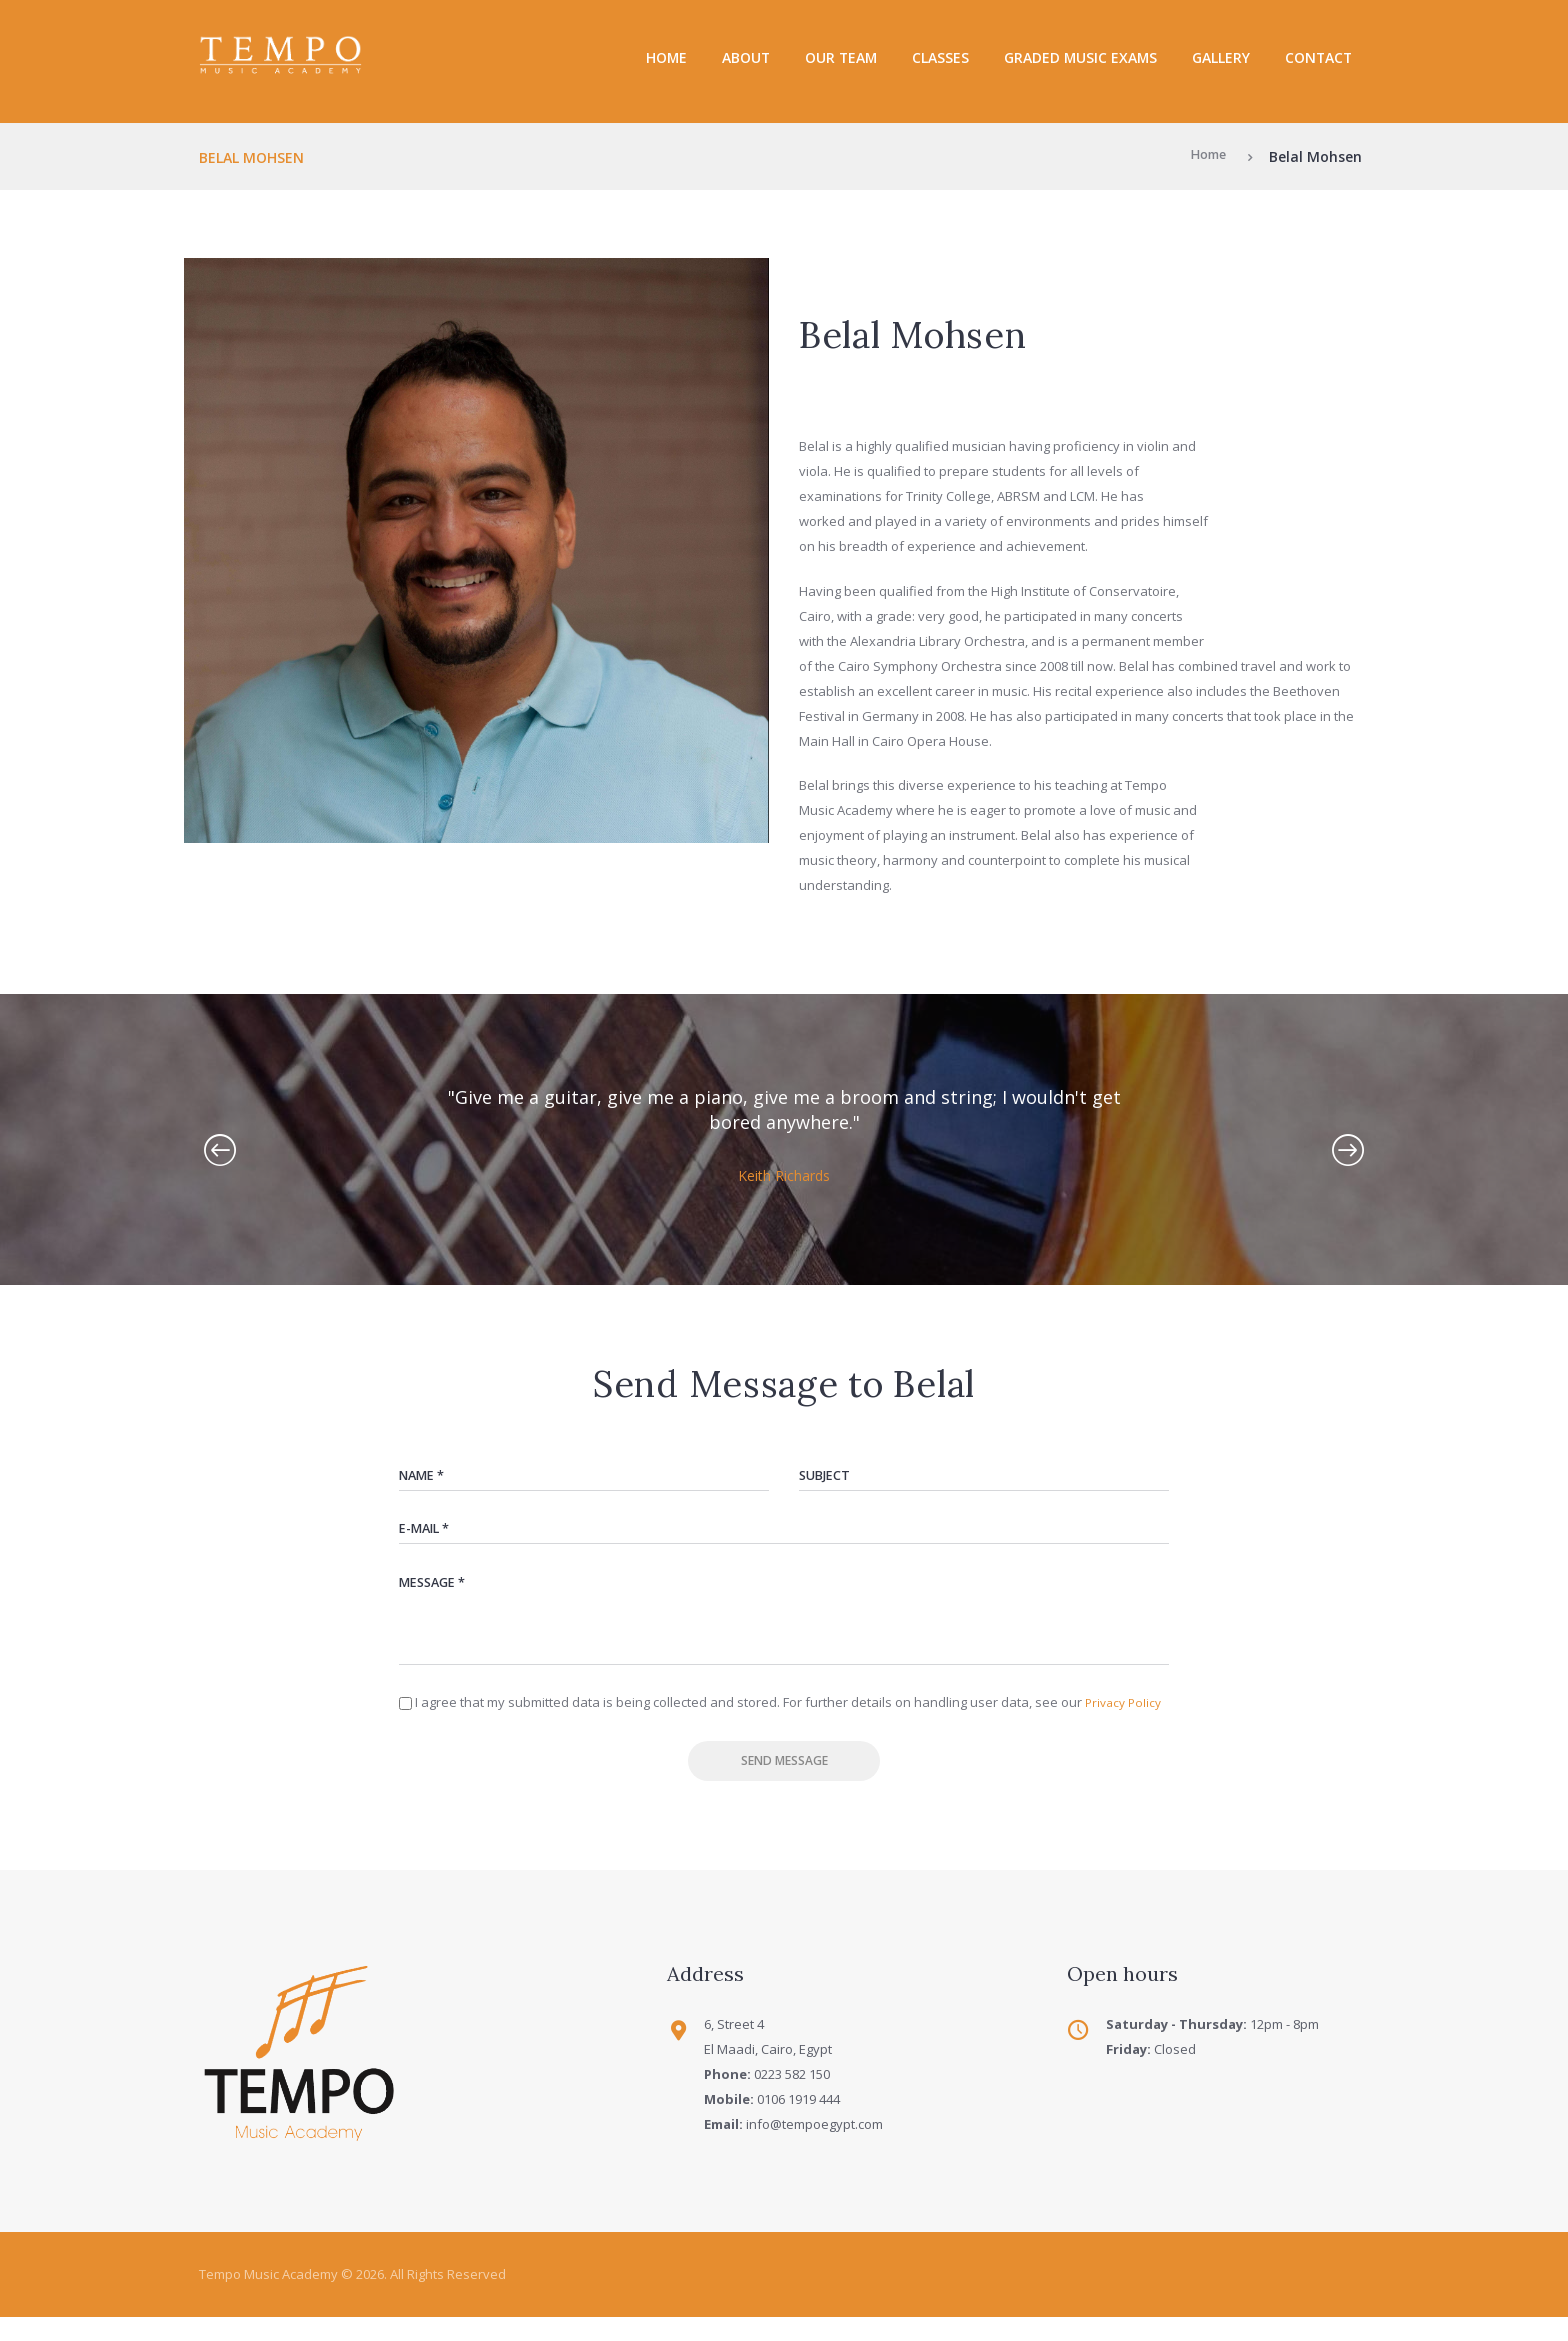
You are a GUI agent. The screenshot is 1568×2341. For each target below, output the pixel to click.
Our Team (841, 57)
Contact (1318, 57)
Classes (940, 57)
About (746, 57)
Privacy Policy (1126, 1719)
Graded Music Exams (1080, 57)
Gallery (1221, 57)
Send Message (784, 1780)
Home (666, 57)
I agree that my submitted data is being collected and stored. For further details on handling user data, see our (791, 1719)
